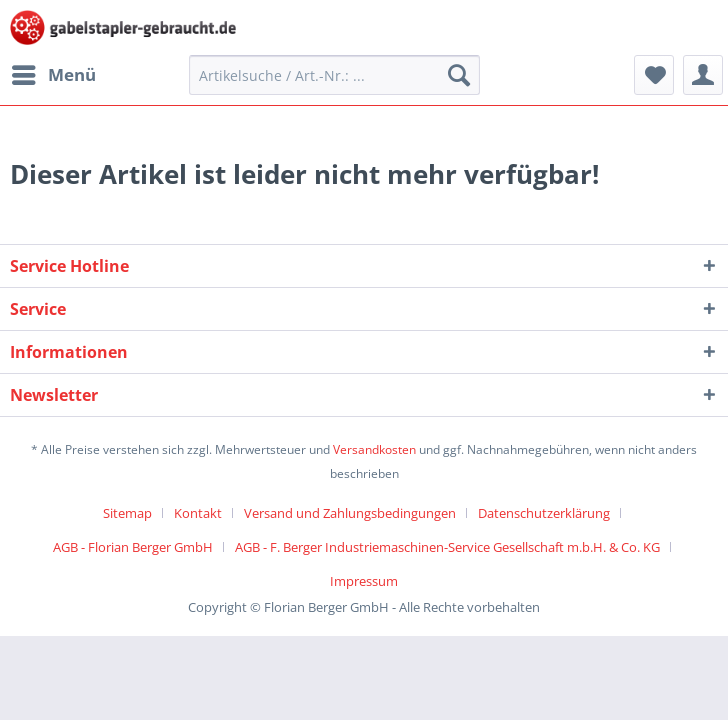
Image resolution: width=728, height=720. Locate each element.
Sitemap (127, 513)
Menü (54, 72)
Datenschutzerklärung (544, 513)
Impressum (364, 581)
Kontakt (198, 513)
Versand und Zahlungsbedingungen (350, 513)
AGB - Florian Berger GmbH (133, 547)
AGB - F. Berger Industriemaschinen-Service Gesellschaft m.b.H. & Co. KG (447, 547)
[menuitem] (53, 75)
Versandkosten (374, 449)
